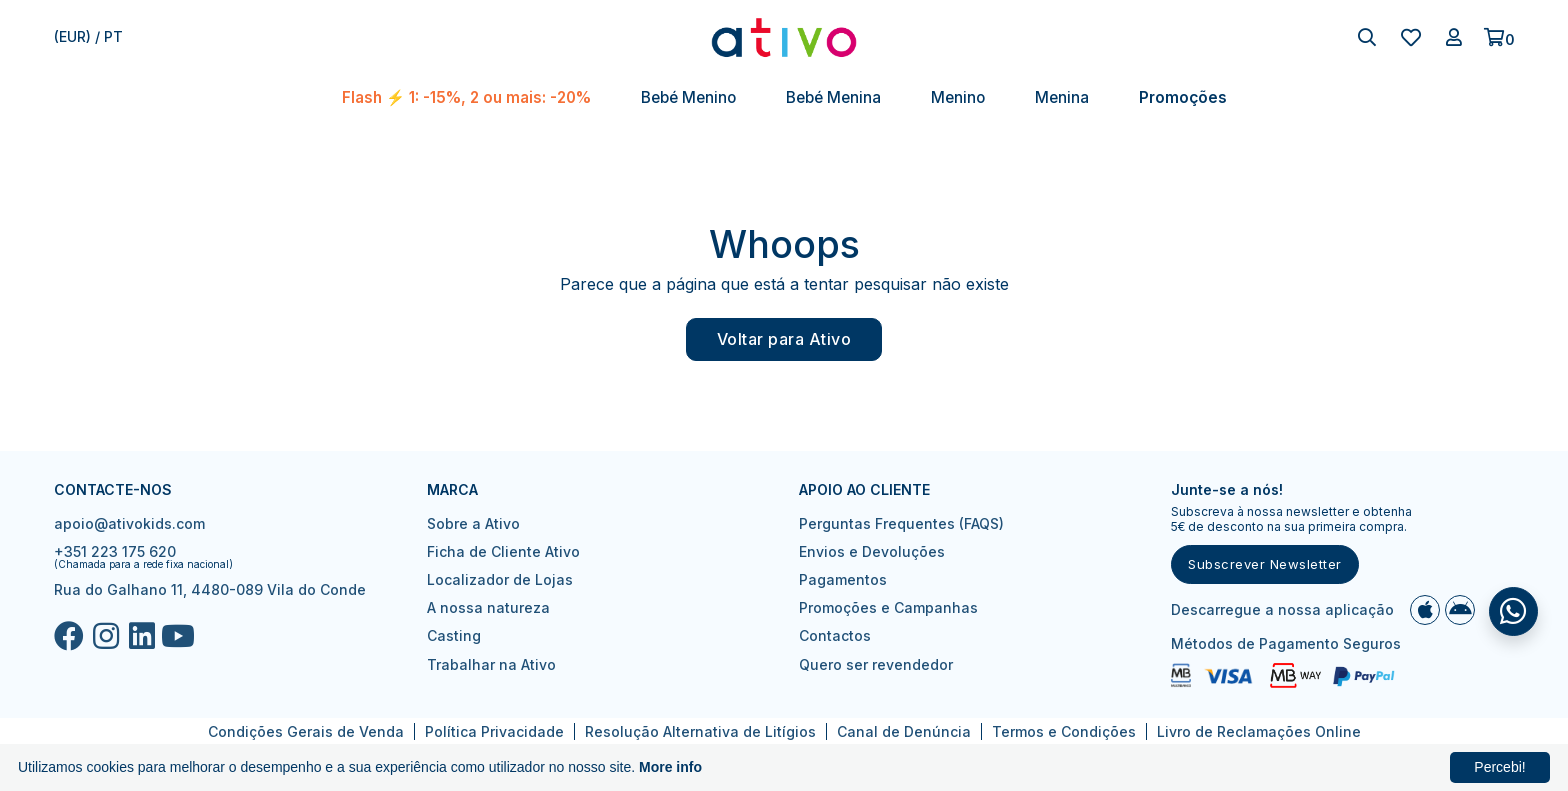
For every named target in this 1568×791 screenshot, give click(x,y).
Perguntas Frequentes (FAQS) (901, 523)
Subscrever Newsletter (1265, 564)
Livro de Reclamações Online (1259, 731)
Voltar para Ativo (784, 339)
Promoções (1183, 97)
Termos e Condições (1064, 731)
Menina (1062, 97)
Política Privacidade (494, 731)
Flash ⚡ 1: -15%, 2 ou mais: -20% (466, 97)
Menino (958, 97)
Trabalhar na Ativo (491, 664)
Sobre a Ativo (473, 523)
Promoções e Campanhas (888, 607)
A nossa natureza (488, 607)
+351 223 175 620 (115, 551)
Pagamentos (843, 579)
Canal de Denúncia (904, 731)
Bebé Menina (833, 97)
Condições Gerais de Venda (306, 731)
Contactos (835, 635)
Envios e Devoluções (872, 551)
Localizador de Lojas (500, 579)
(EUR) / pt (88, 36)
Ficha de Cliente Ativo (503, 551)
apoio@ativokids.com (129, 523)
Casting (454, 635)
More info (670, 767)
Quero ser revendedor (876, 664)
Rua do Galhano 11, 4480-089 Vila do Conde (210, 589)
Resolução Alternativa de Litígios (700, 731)
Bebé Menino (688, 97)
